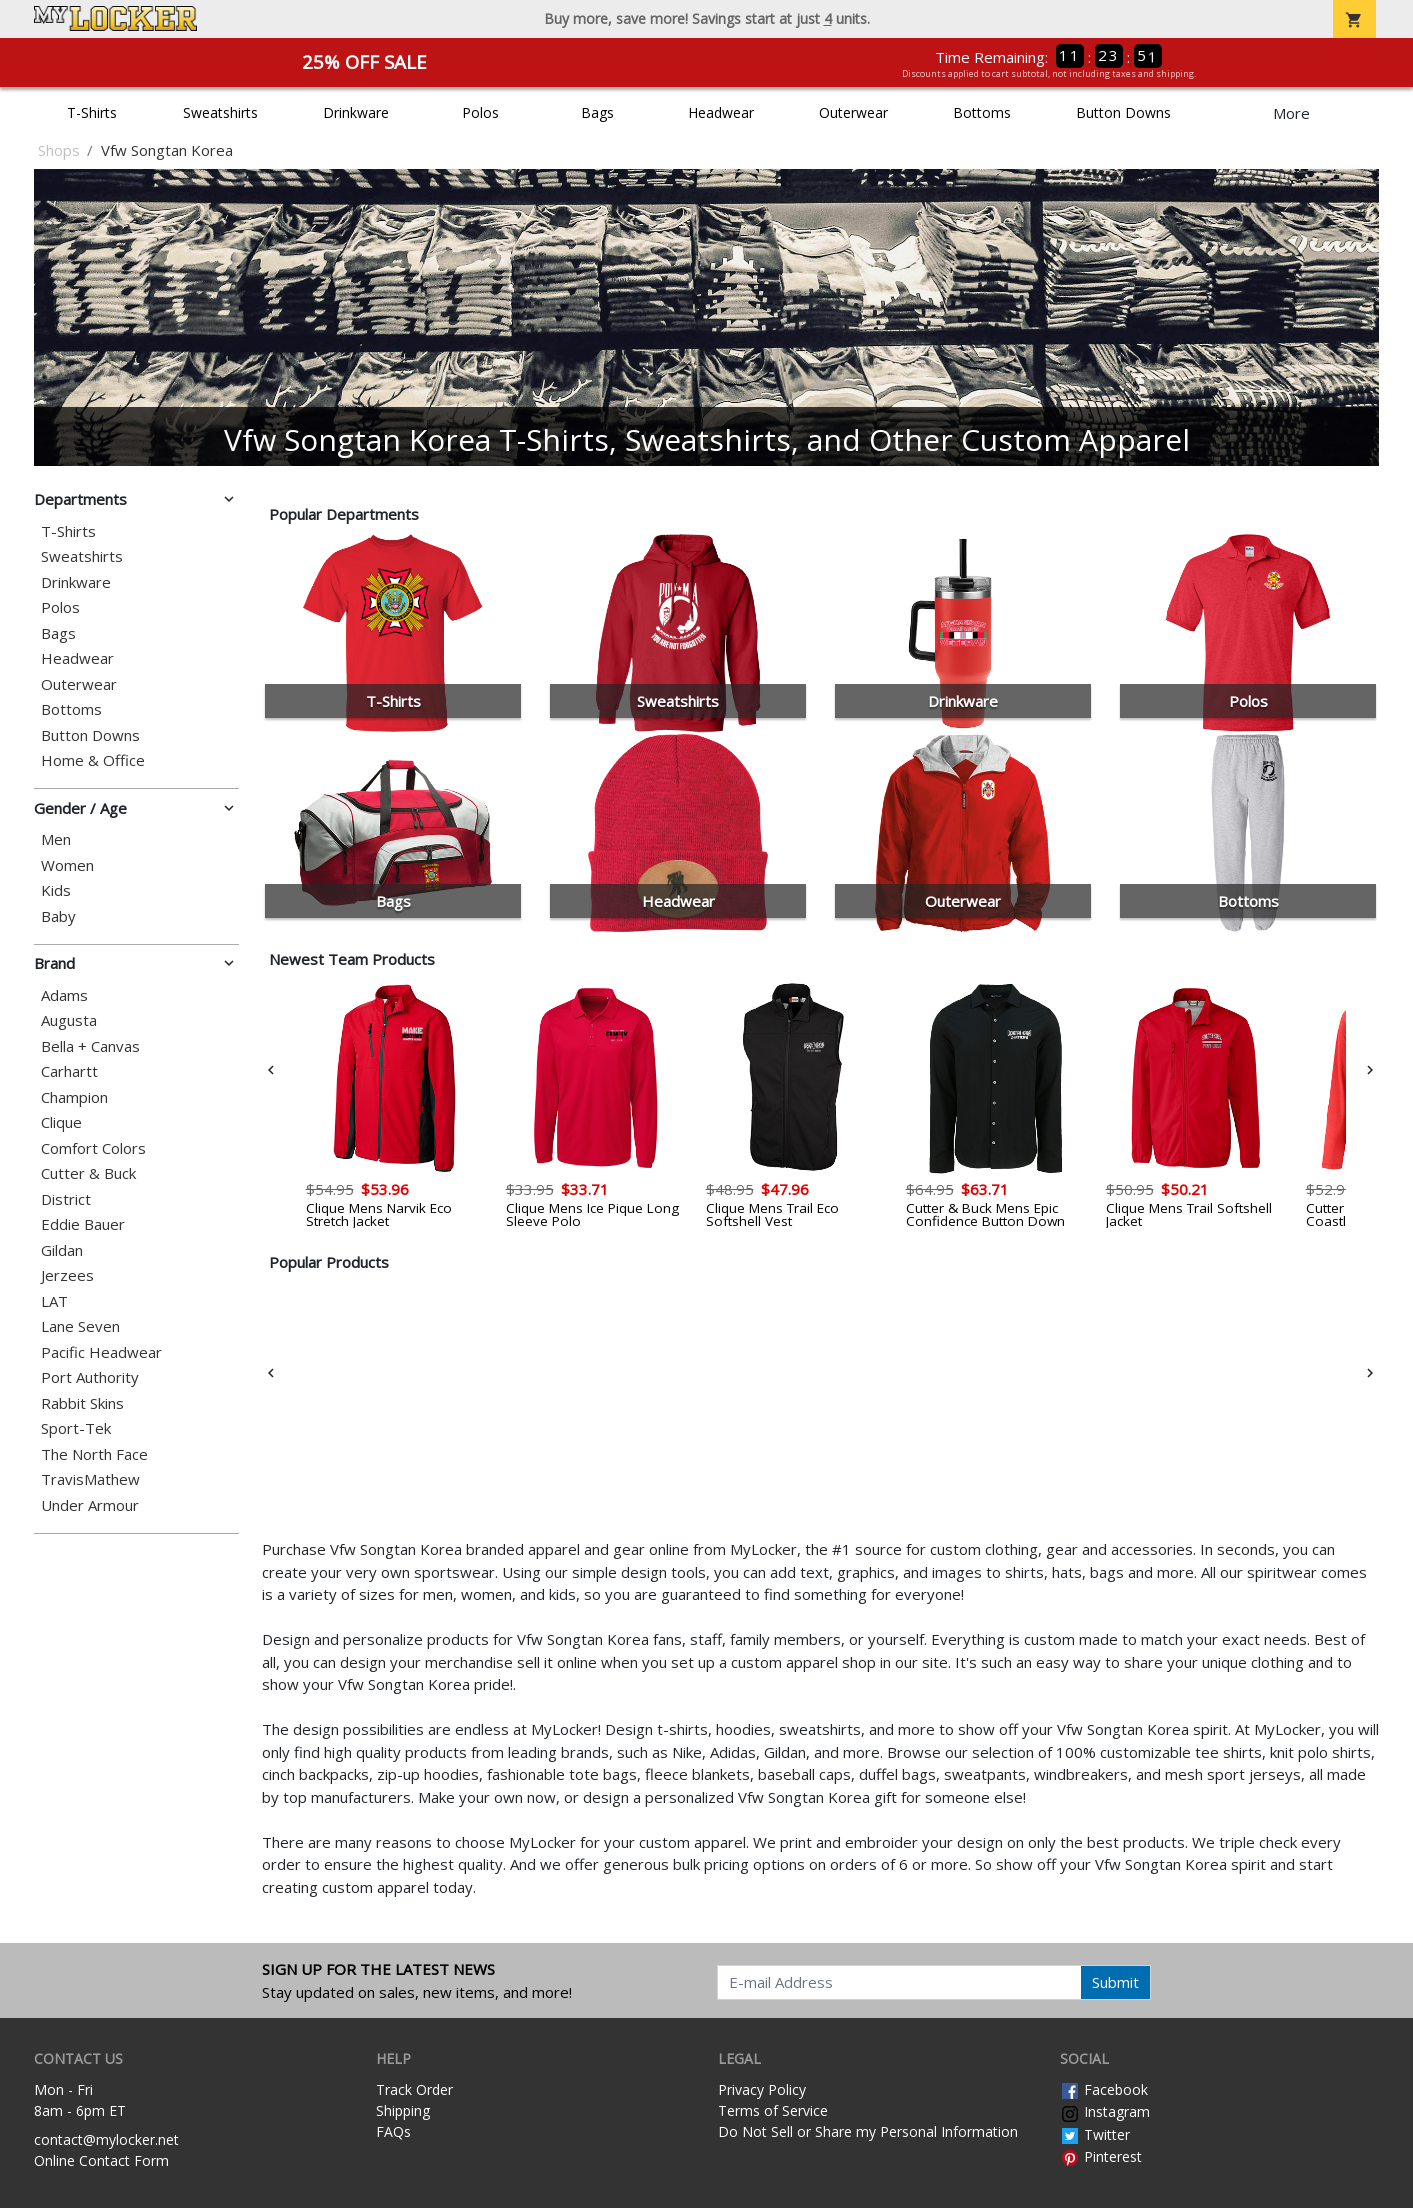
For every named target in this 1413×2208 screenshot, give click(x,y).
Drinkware (356, 112)
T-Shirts (92, 112)
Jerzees (67, 1275)
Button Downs (1123, 112)
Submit (1115, 1982)
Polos (480, 112)
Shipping (403, 2110)
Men (56, 839)
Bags (597, 112)
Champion (74, 1097)
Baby (58, 916)
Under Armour (90, 1505)
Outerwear (853, 112)
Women (67, 865)
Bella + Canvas (90, 1046)
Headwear (721, 112)
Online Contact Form (101, 2160)
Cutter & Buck (88, 1173)
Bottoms (982, 112)
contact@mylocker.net (106, 2139)
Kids (56, 890)
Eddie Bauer (83, 1224)
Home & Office (93, 760)
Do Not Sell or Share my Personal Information (868, 2131)
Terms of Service (773, 2110)
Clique (61, 1122)
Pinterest (1101, 2156)
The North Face (94, 1454)
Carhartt (69, 1071)
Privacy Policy (762, 2089)
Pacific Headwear (101, 1352)
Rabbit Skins (82, 1403)
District (66, 1199)
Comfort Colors (93, 1148)
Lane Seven (80, 1326)
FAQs (393, 2131)
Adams (64, 995)
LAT (54, 1301)
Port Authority (90, 1377)
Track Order (414, 2089)
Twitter (1095, 2134)
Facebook (1104, 2089)
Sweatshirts (220, 112)
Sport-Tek (76, 1428)
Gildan (62, 1250)
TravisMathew (90, 1479)
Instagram (1105, 2111)
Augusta (69, 1020)
